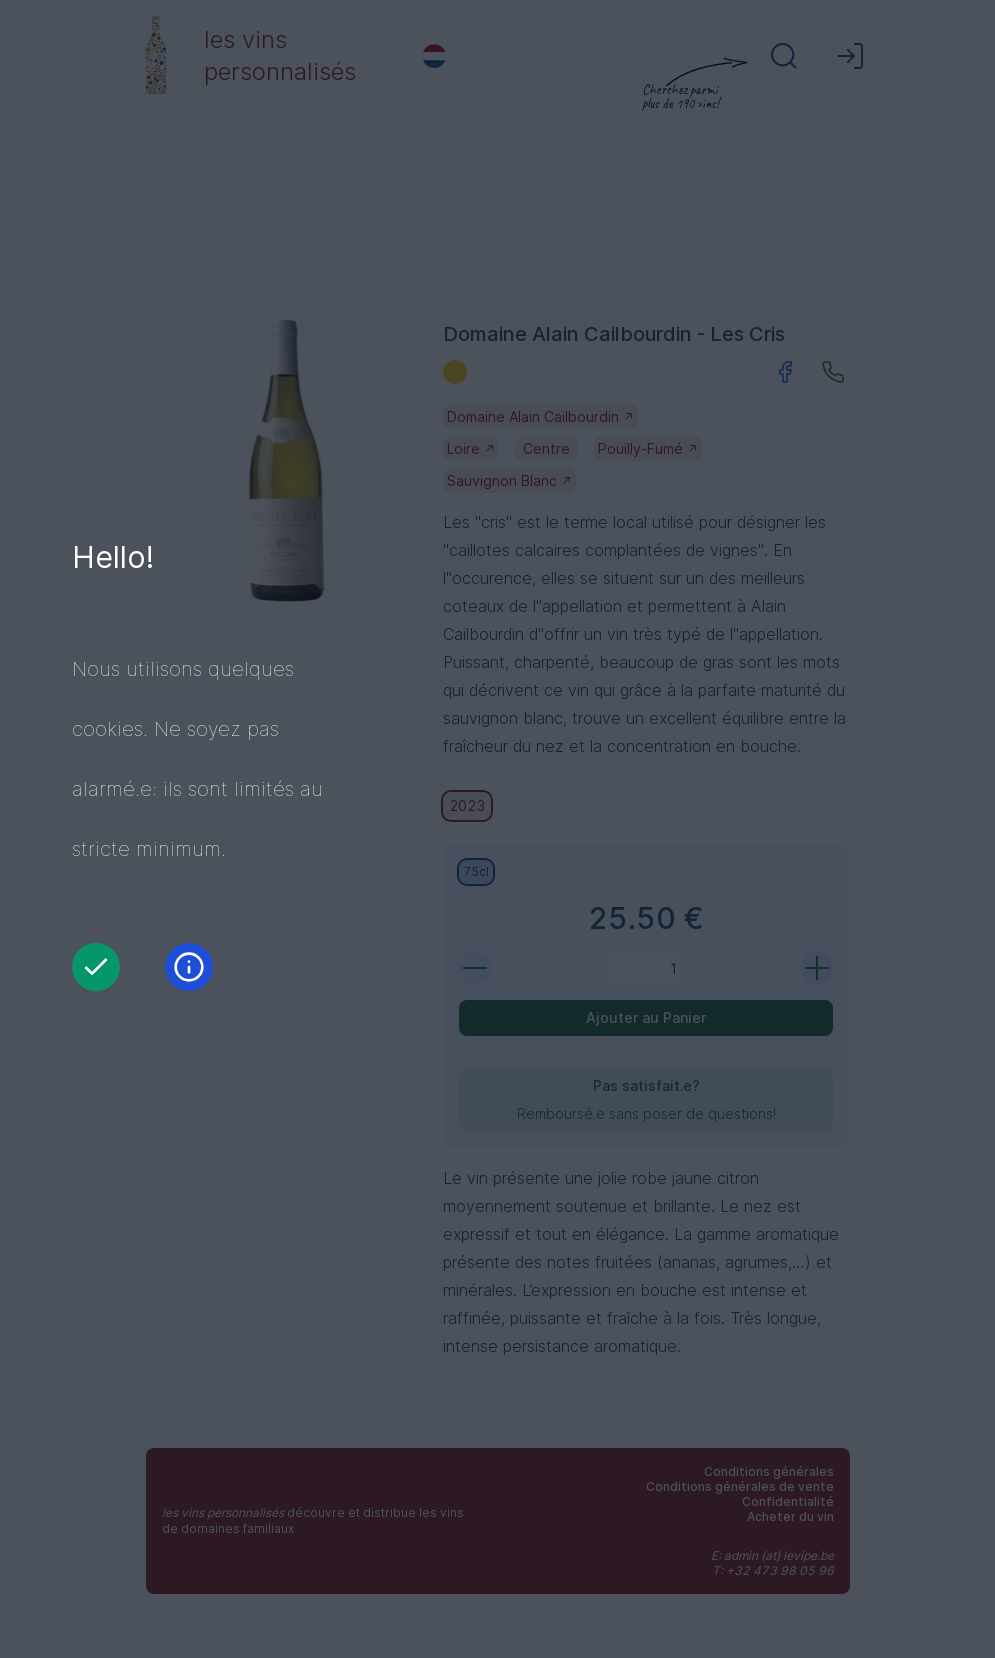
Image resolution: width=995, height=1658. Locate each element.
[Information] (189, 967)
